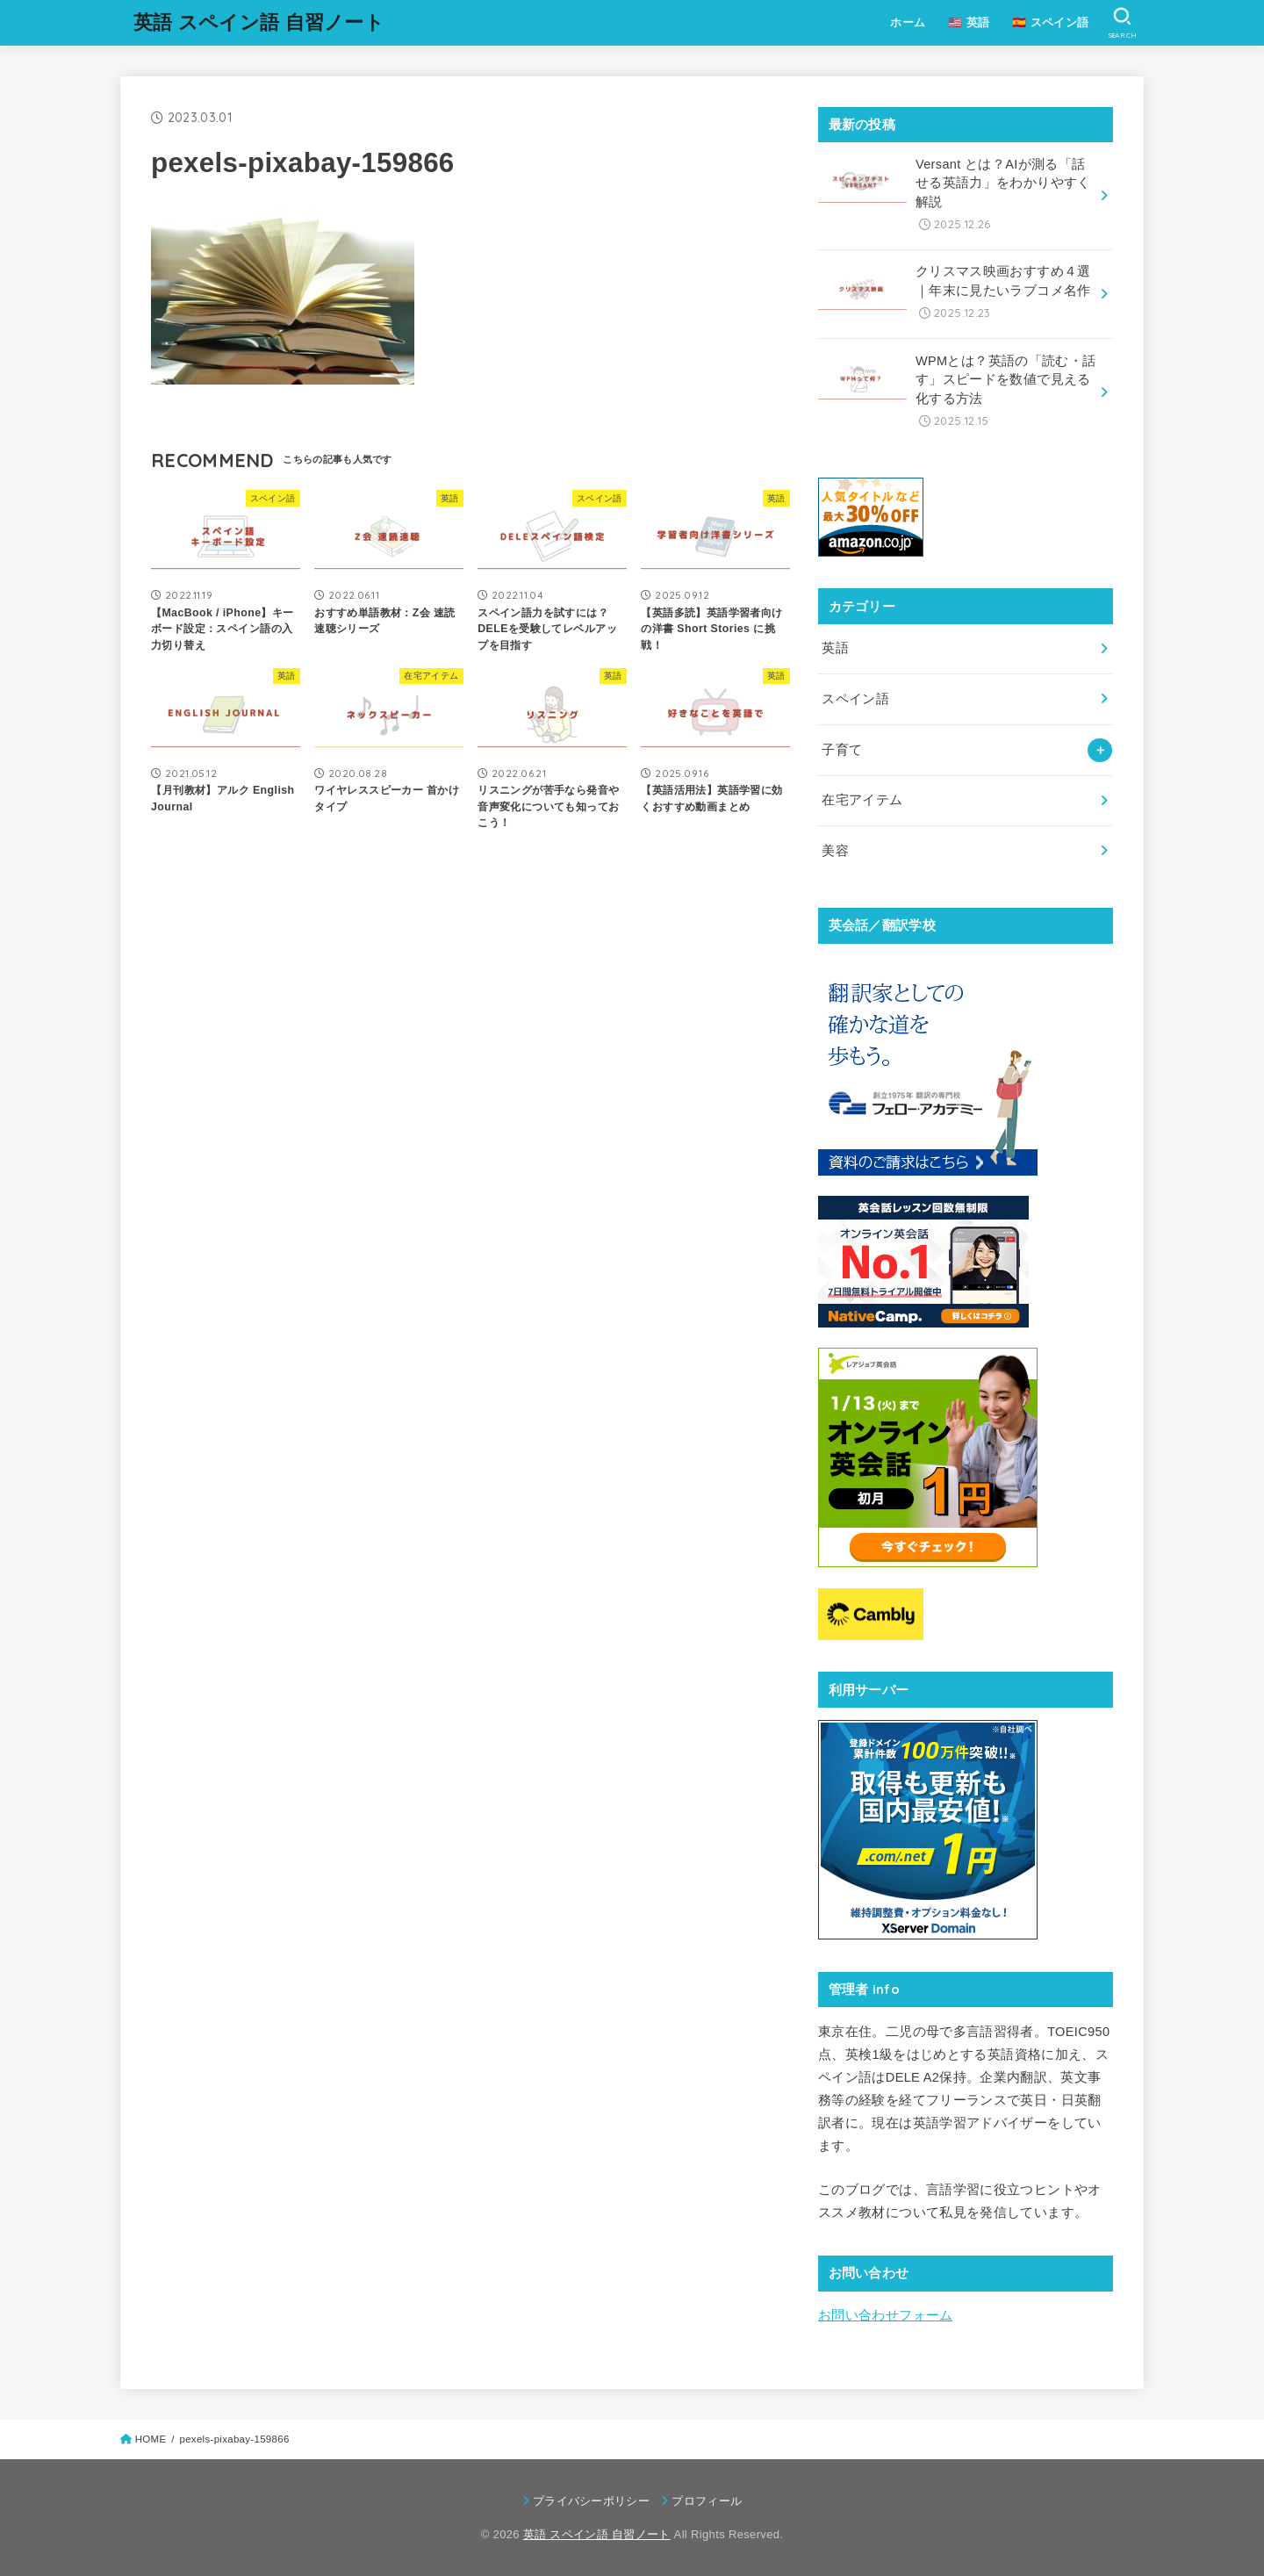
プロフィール (707, 2501)
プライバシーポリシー (591, 2501)
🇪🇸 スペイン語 (1050, 22)
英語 (835, 648)
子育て (842, 750)
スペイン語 (855, 699)
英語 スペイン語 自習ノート (258, 21)
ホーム (907, 22)
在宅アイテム (862, 800)
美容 (835, 851)
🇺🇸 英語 (968, 22)
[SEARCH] (1122, 23)
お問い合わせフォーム (885, 2315)
